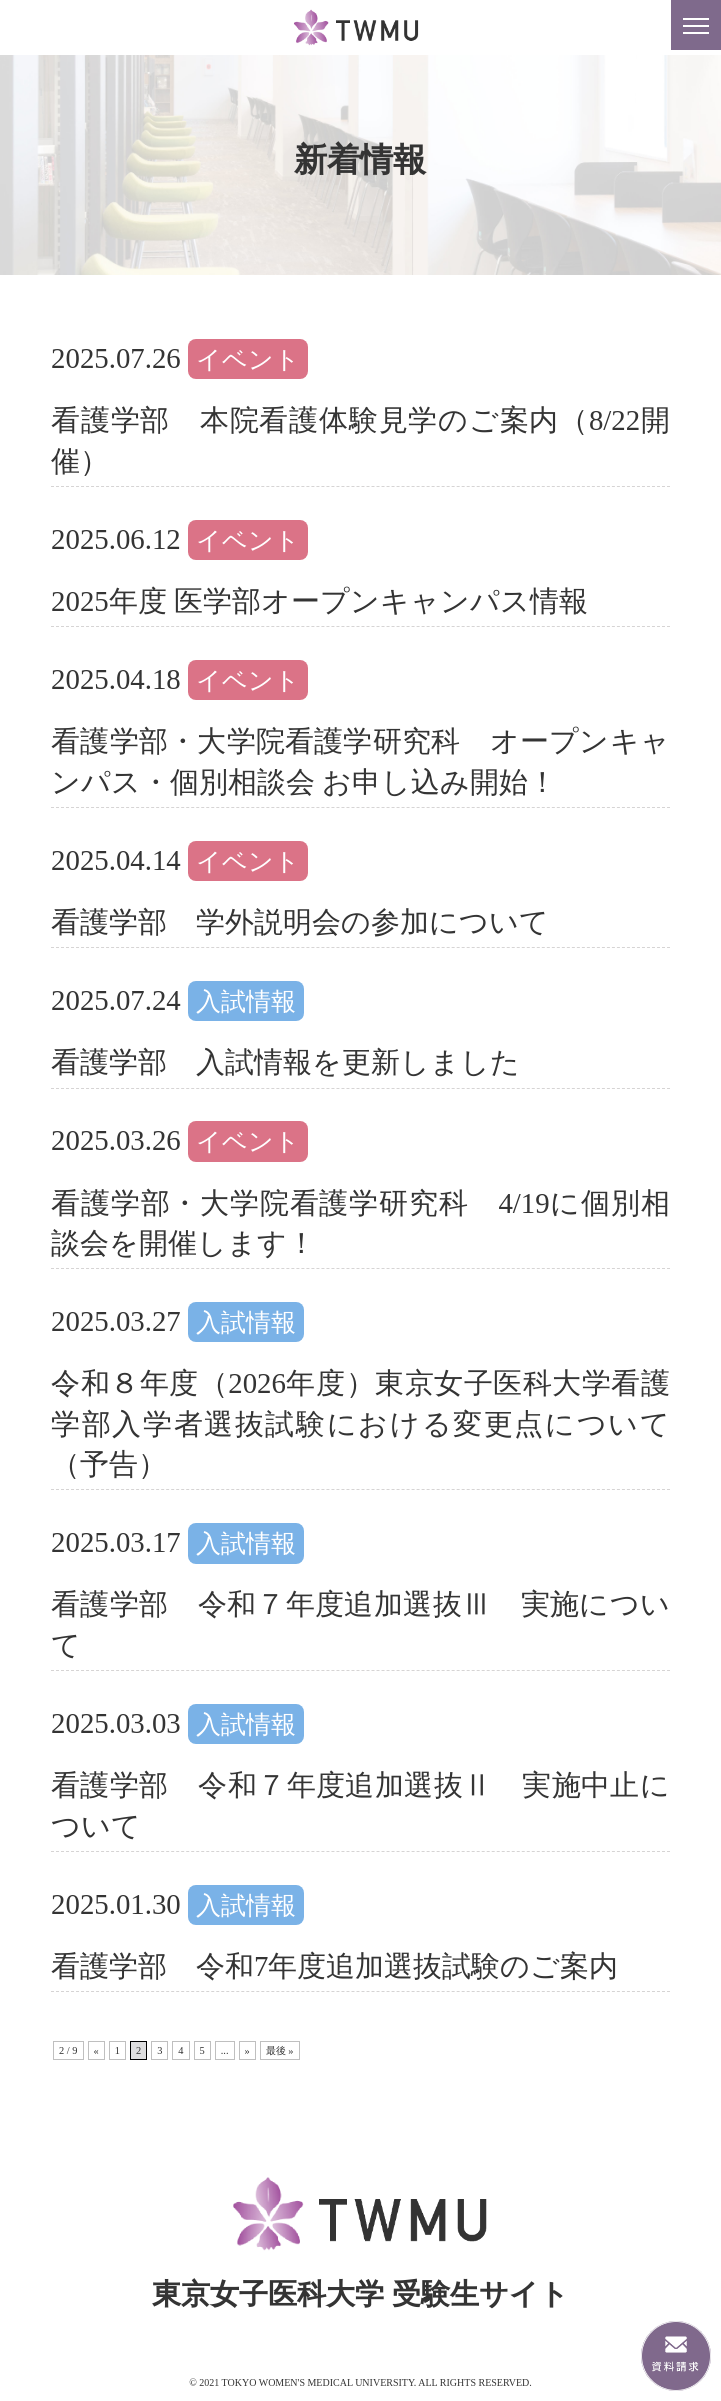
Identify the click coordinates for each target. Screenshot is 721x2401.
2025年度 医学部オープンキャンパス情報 (319, 601)
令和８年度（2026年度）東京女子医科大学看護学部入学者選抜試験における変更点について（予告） (360, 1423)
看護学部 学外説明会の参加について (300, 922)
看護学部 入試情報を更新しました (285, 1062)
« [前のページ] (96, 2050)
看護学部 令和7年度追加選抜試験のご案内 (334, 1966)
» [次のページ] (247, 2050)
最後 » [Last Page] (280, 2050)
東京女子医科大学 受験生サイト (360, 28)
